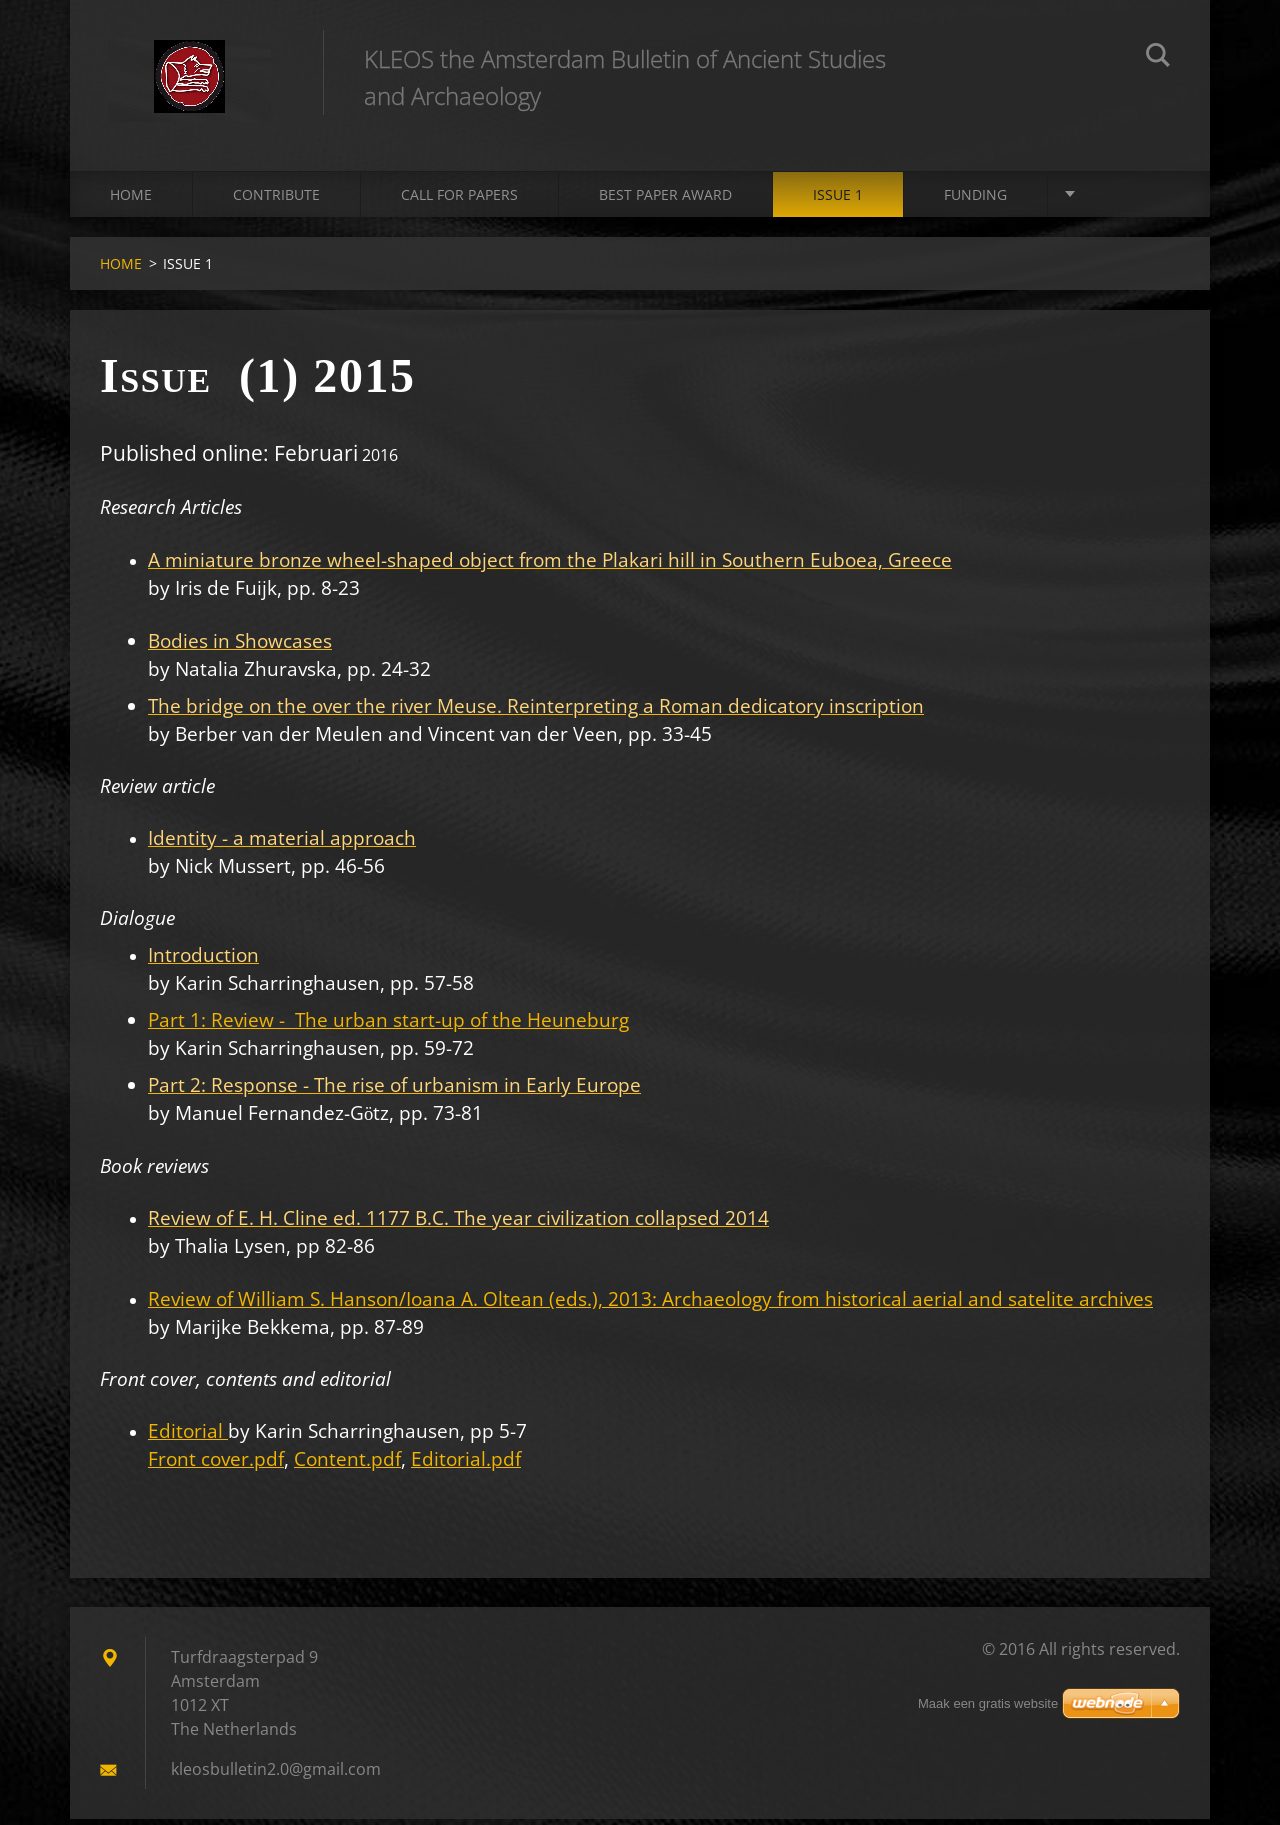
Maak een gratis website (988, 1703)
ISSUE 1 (838, 199)
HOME (131, 199)
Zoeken (1158, 58)
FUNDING (975, 199)
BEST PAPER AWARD (665, 199)
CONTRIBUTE (276, 199)
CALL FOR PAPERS (459, 199)
